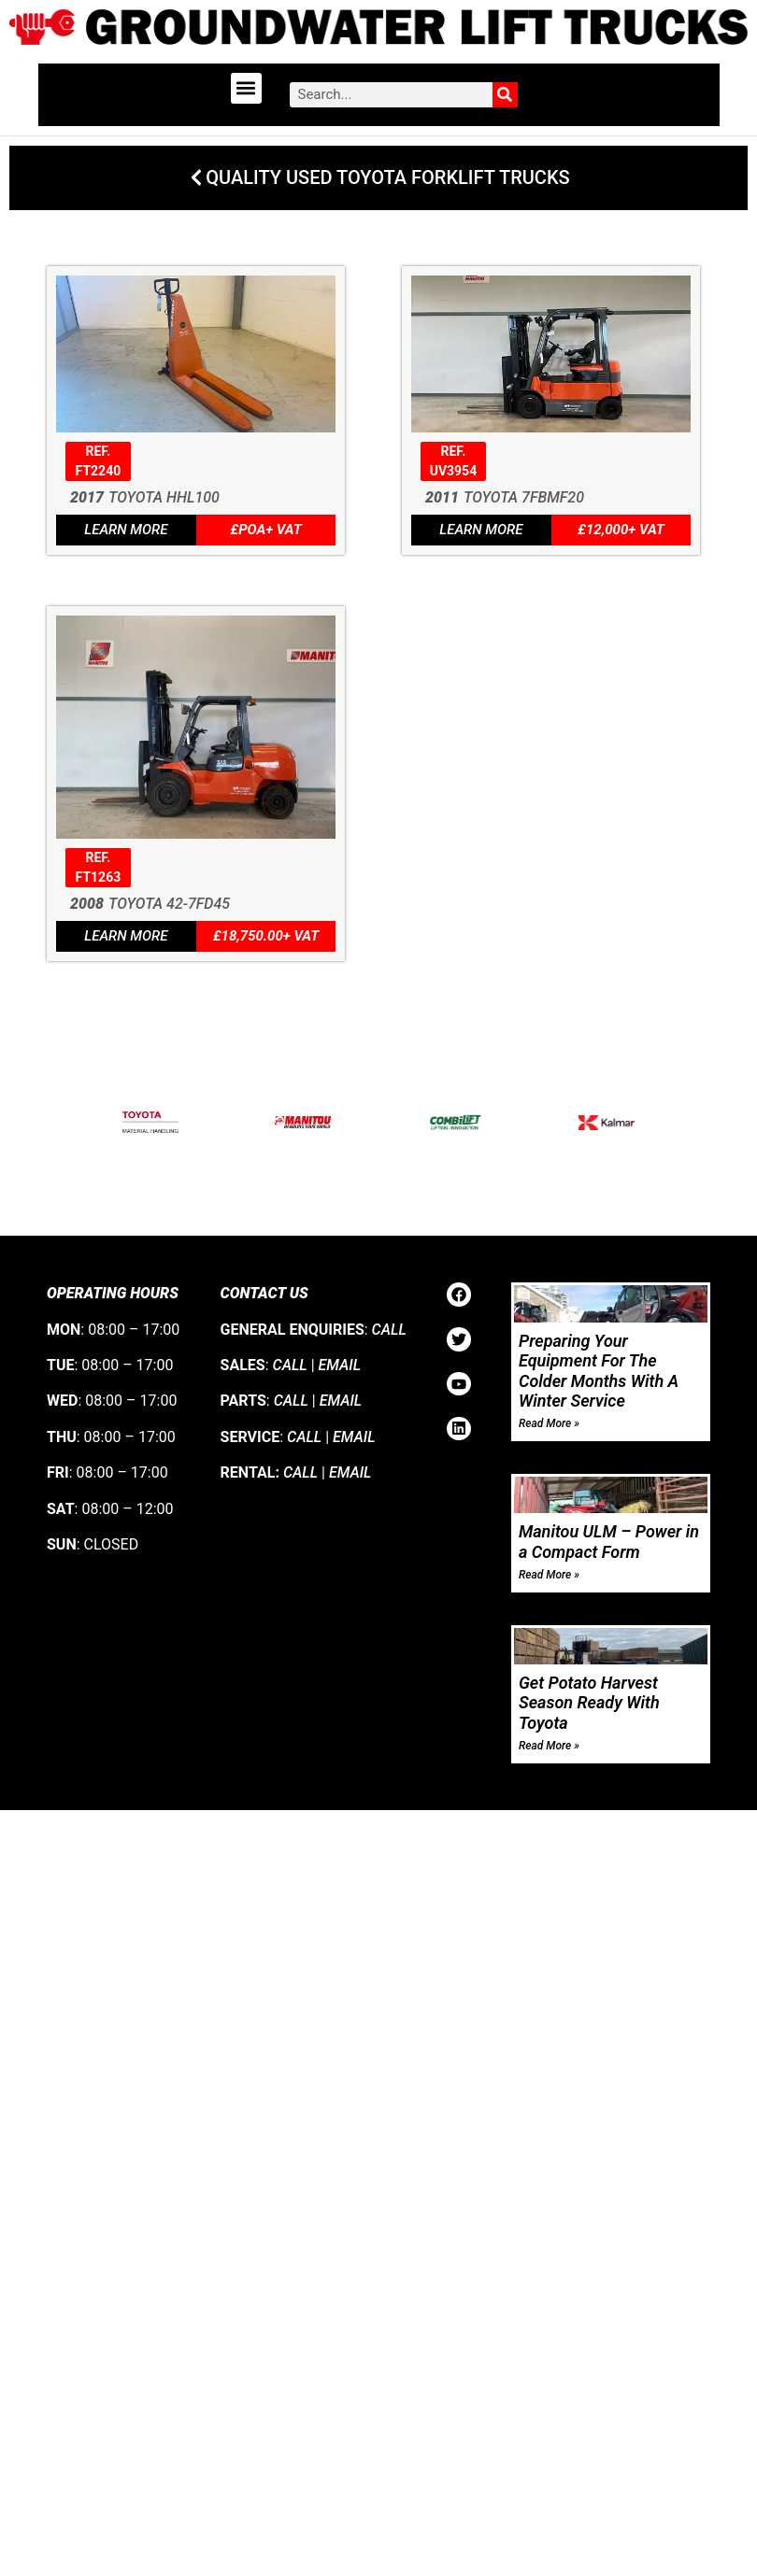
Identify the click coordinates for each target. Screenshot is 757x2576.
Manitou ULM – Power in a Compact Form (609, 1542)
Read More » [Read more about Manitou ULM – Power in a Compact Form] (549, 1574)
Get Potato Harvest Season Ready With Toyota (589, 1704)
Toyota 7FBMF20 (524, 498)
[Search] (505, 94)
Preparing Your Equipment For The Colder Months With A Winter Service (598, 1371)
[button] (246, 88)
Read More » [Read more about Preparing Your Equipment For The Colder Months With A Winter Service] (549, 1424)
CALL (389, 1329)
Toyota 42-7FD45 (169, 904)
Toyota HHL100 (164, 498)
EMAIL (340, 1366)
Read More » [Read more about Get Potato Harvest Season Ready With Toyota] (549, 1745)
